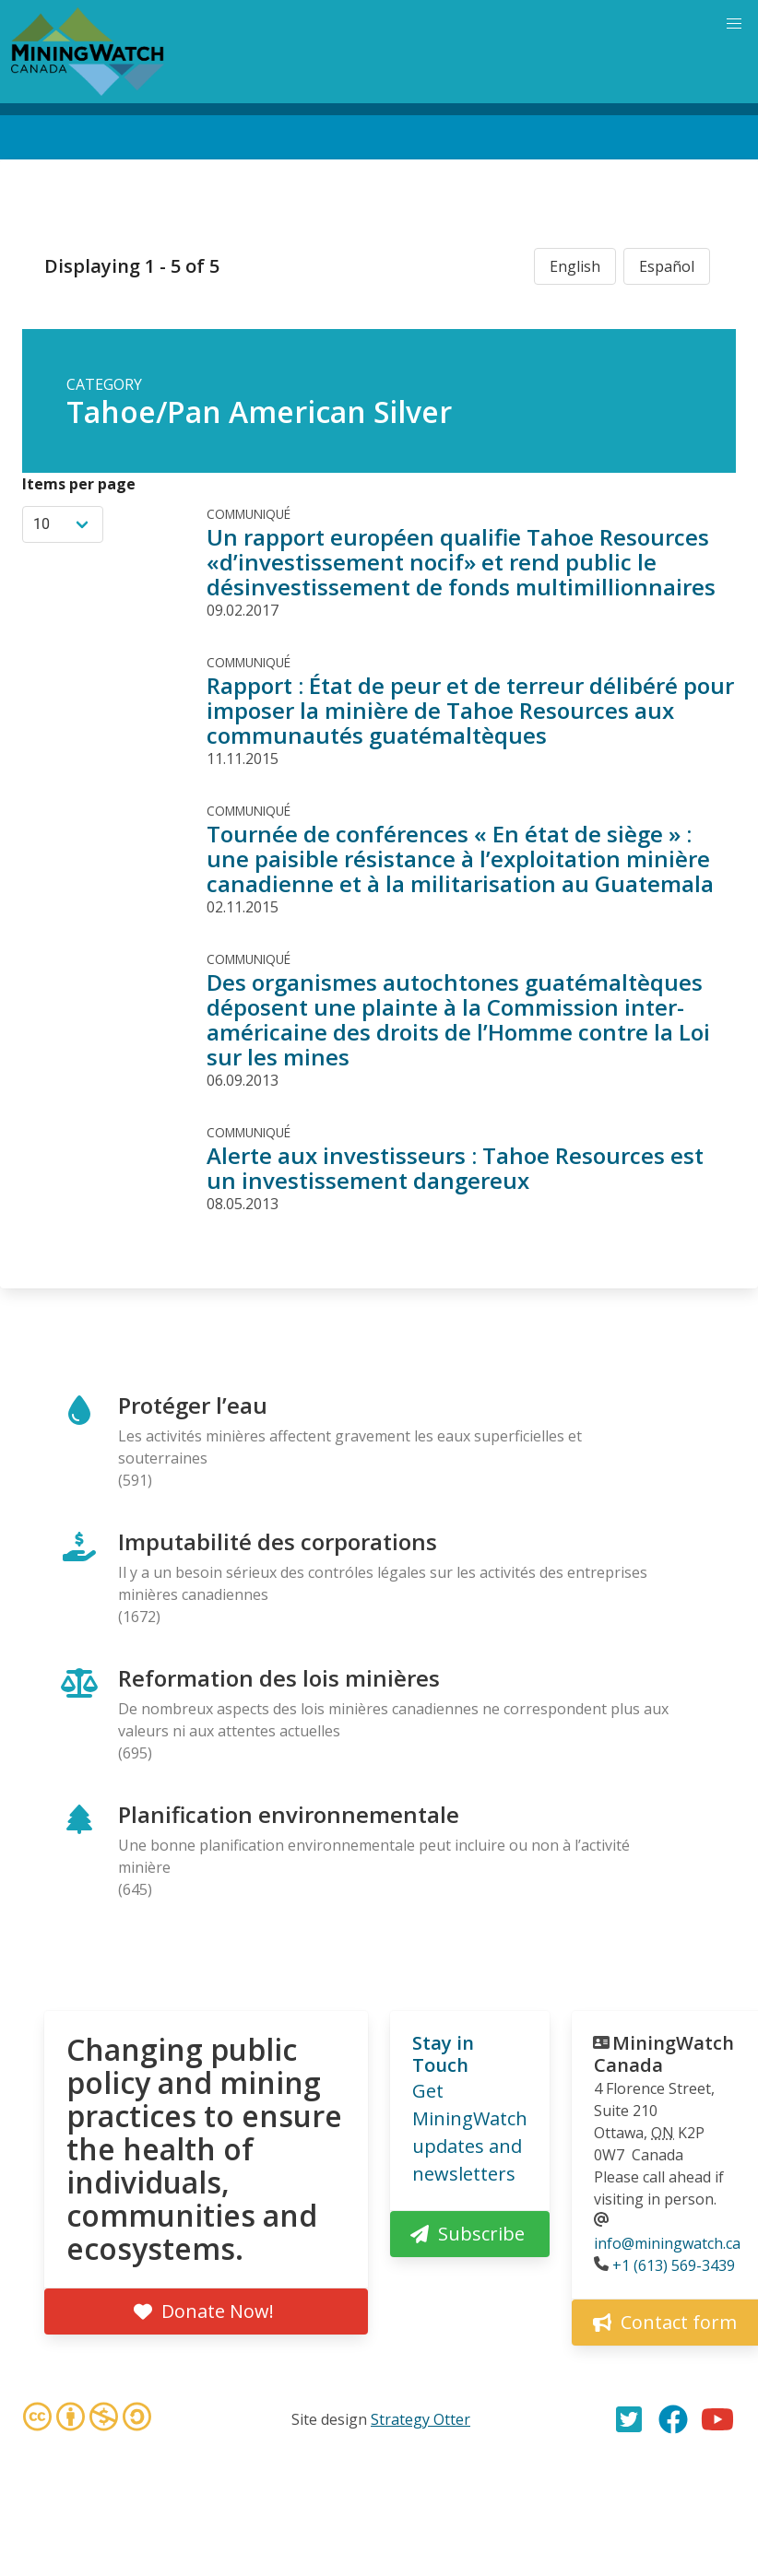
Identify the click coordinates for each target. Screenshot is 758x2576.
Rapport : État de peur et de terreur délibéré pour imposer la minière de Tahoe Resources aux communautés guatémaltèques (470, 710)
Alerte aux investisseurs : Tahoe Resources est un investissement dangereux (455, 1167)
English (575, 266)
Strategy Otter (420, 2419)
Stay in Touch (443, 2053)
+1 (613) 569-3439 (673, 2265)
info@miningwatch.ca (667, 2243)
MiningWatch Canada (664, 2053)
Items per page (79, 484)
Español (666, 266)
